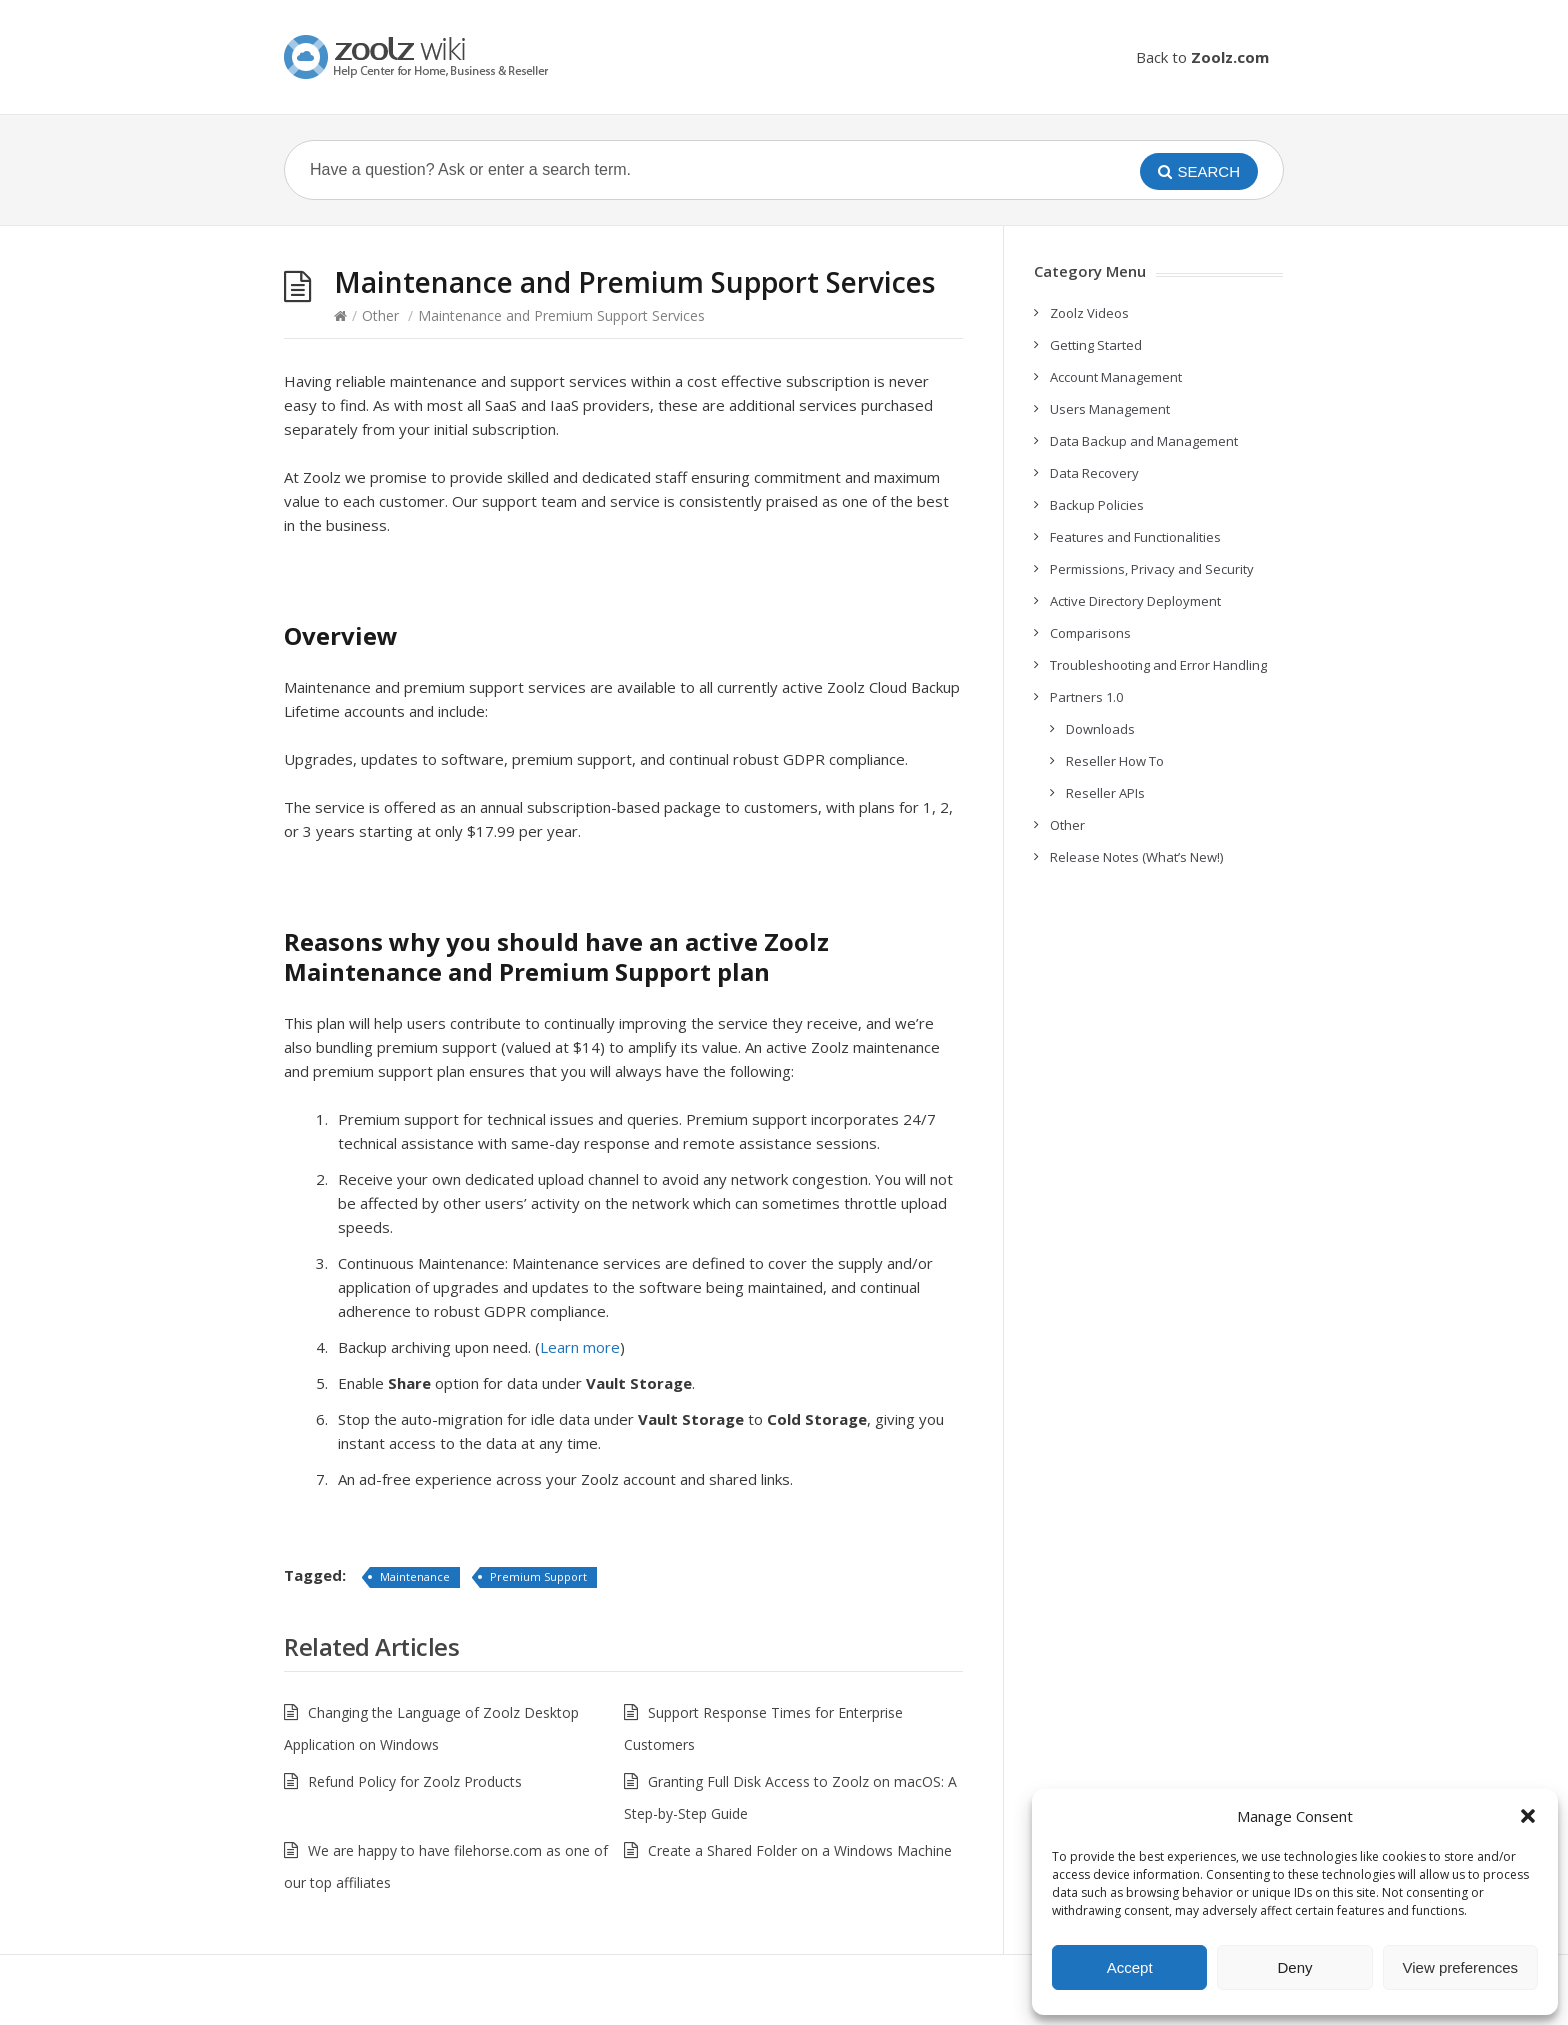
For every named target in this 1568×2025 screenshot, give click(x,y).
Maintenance (415, 1576)
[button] (1528, 1816)
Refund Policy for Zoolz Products (415, 1781)
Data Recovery (1094, 473)
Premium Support (538, 1576)
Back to (1202, 57)
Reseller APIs (1105, 793)
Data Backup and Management (1144, 441)
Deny (1294, 1967)
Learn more (580, 1347)
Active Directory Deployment (1135, 601)
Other (380, 315)
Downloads (1100, 729)
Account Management (1116, 377)
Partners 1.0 (1086, 697)
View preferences (1461, 1967)
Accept (1130, 1967)
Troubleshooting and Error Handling (1158, 665)
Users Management (1110, 409)
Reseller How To (1115, 761)
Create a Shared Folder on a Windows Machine (800, 1850)
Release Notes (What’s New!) (1136, 857)
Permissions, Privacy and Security (1152, 569)
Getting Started (1096, 345)
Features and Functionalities (1135, 537)
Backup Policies (1097, 505)
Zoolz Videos (1089, 313)
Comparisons (1090, 633)
